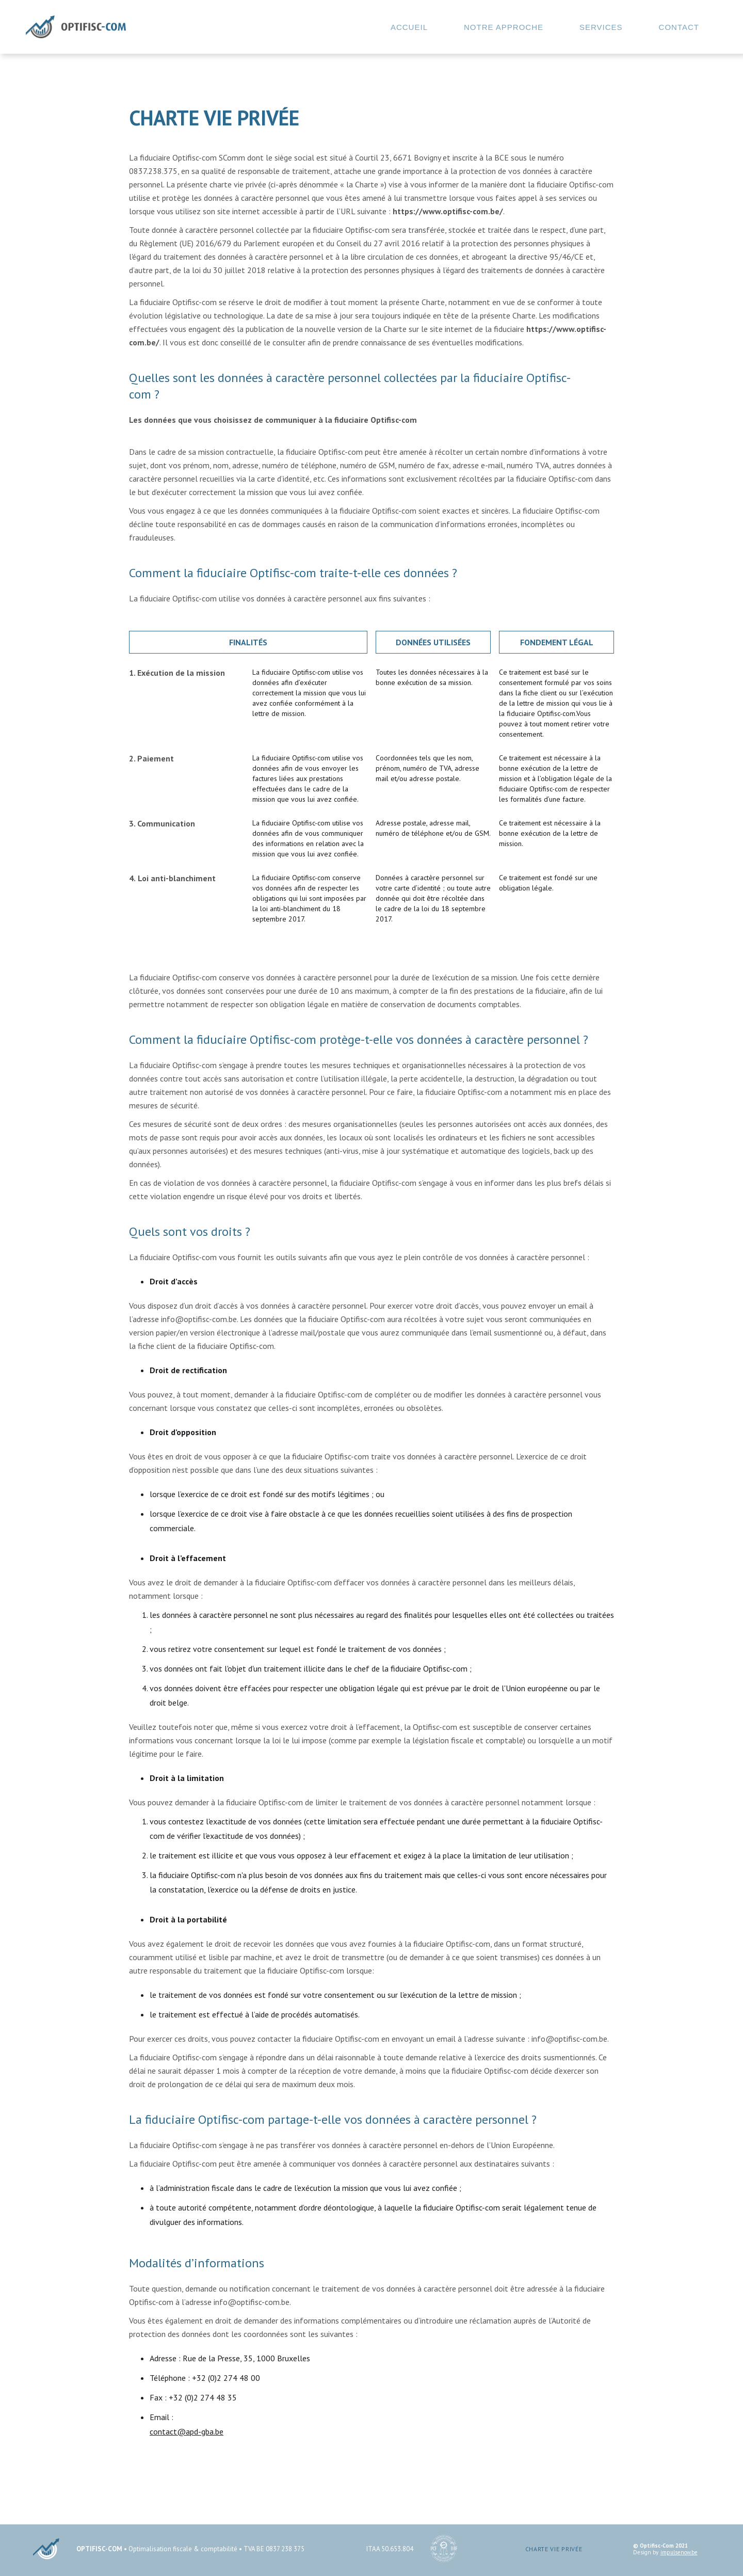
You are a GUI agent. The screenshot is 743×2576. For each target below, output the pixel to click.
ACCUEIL (409, 27)
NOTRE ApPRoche (503, 27)
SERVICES (601, 27)
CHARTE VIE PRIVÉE (554, 2549)
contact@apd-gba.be (186, 2431)
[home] (76, 26)
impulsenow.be (679, 2552)
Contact (679, 27)
